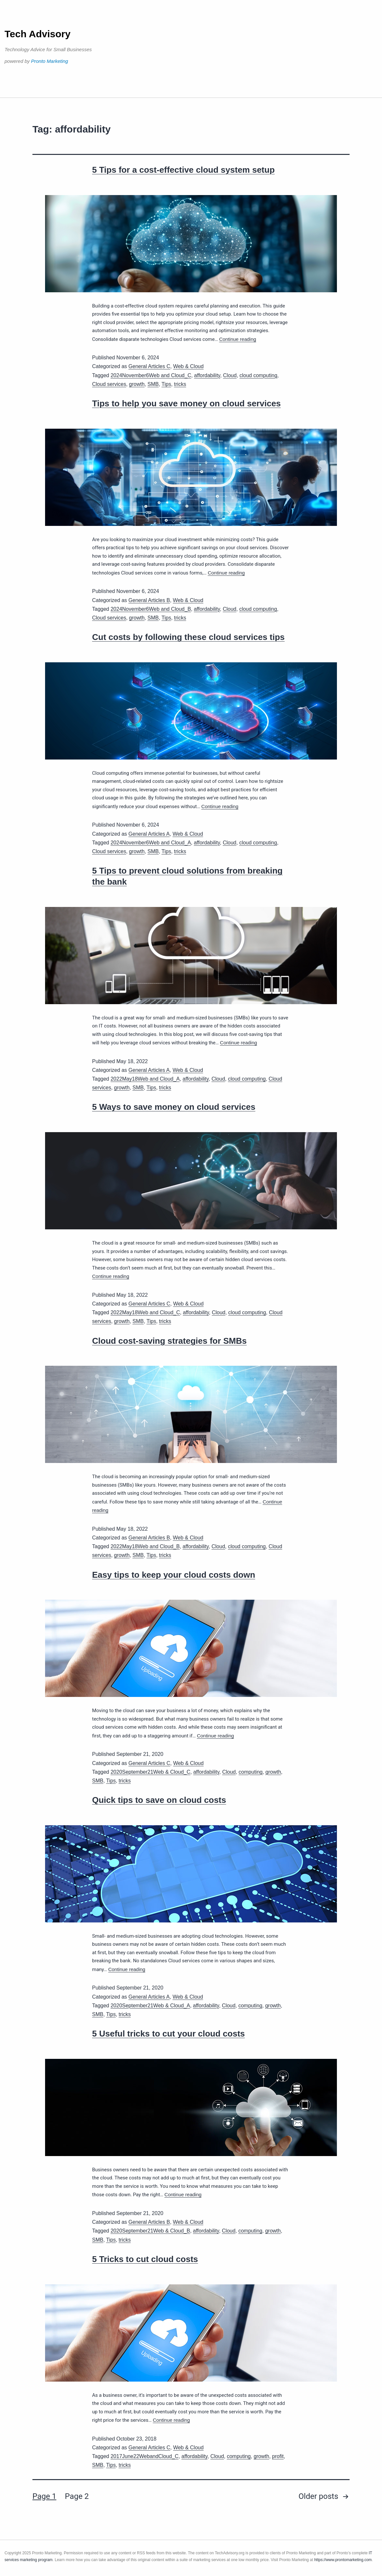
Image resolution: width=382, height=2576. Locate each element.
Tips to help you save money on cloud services (186, 403)
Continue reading (237, 339)
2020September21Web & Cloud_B (150, 2231)
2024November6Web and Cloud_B (151, 609)
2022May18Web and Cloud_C (145, 1312)
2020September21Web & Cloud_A (150, 2005)
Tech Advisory (37, 34)
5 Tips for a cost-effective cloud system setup (183, 170)
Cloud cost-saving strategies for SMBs (169, 1341)
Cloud (230, 375)
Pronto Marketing (49, 61)
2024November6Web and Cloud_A (151, 842)
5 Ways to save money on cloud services (173, 1107)
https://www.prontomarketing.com (343, 2560)
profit (278, 2456)
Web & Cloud (188, 366)
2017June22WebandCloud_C (145, 2456)
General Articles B (149, 600)
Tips (166, 384)
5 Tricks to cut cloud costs (145, 2259)
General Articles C (149, 366)
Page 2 (77, 2496)
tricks (180, 384)
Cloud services (109, 384)
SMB (153, 384)
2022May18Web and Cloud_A (145, 1079)
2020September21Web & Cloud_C (150, 1772)
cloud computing (259, 375)
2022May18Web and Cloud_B (145, 1546)
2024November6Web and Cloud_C (151, 375)
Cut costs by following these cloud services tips (188, 637)
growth (137, 384)
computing (251, 1772)
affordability (207, 375)
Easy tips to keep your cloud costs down (173, 1575)
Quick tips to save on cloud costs (159, 1800)
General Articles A (149, 834)
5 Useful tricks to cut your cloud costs (168, 2033)
